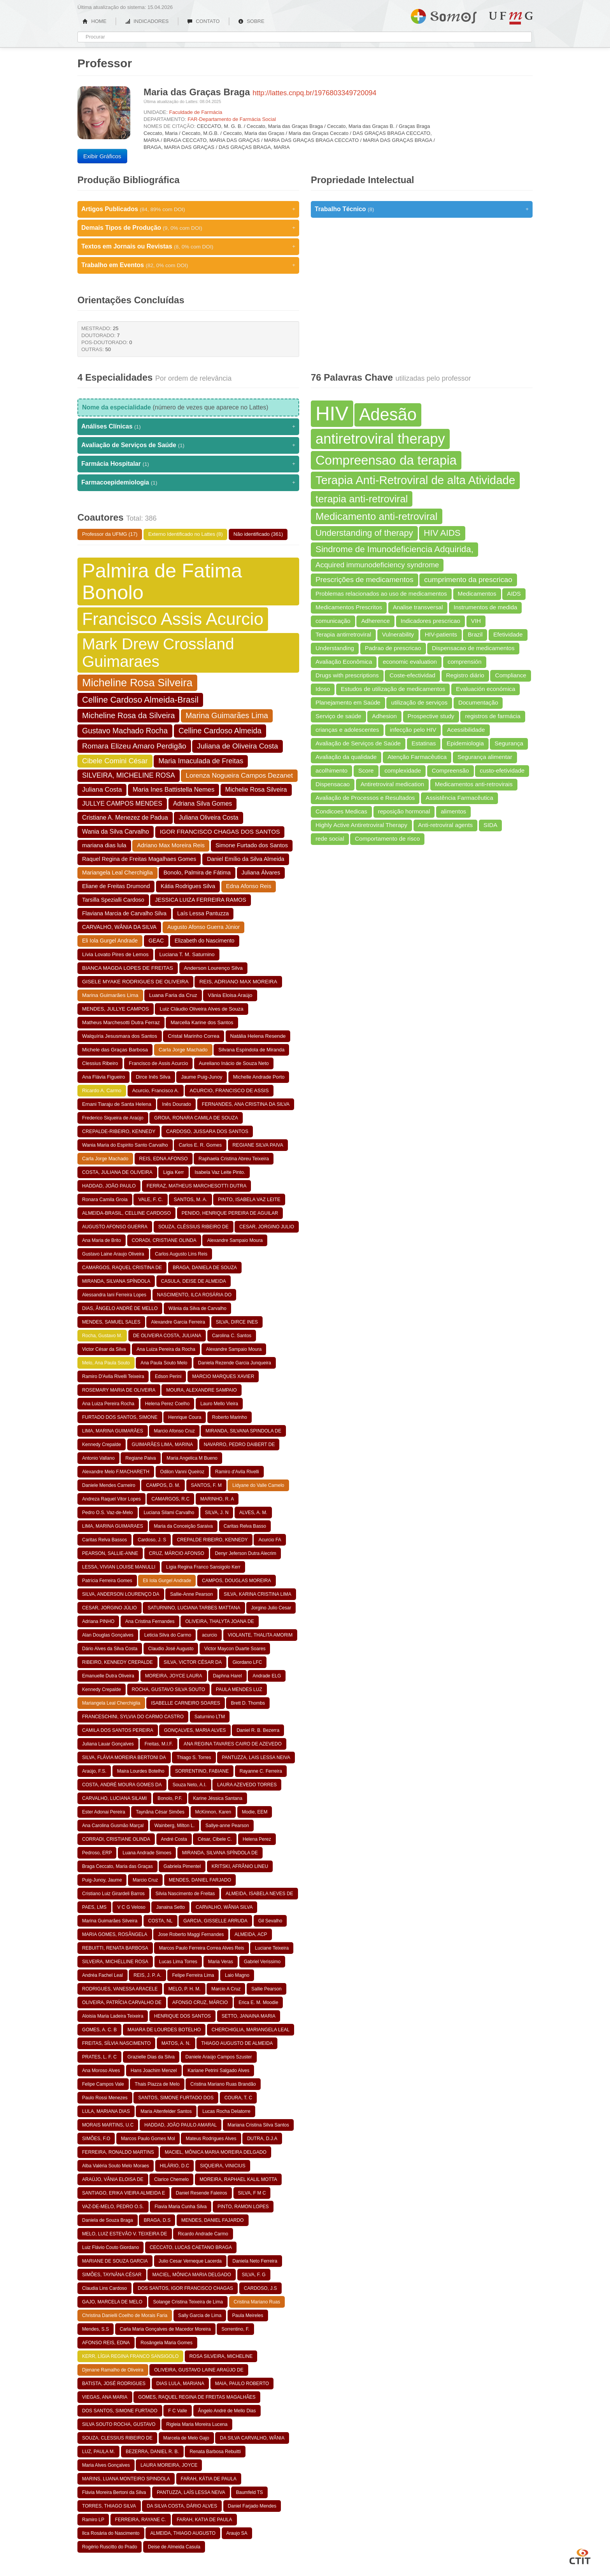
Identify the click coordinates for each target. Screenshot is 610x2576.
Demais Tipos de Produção (188, 227)
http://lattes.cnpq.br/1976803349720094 (314, 93)
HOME (94, 21)
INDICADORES (147, 21)
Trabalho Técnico (422, 209)
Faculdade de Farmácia (196, 112)
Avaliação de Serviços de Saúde (188, 445)
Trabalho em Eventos (188, 265)
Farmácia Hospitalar (188, 463)
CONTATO (203, 21)
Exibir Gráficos (102, 156)
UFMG (511, 18)
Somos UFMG (443, 15)
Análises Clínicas (188, 426)
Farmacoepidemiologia (188, 482)
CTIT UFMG (580, 2555)
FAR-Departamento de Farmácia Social (232, 119)
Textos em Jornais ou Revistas (188, 246)
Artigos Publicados (188, 209)
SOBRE (251, 21)
